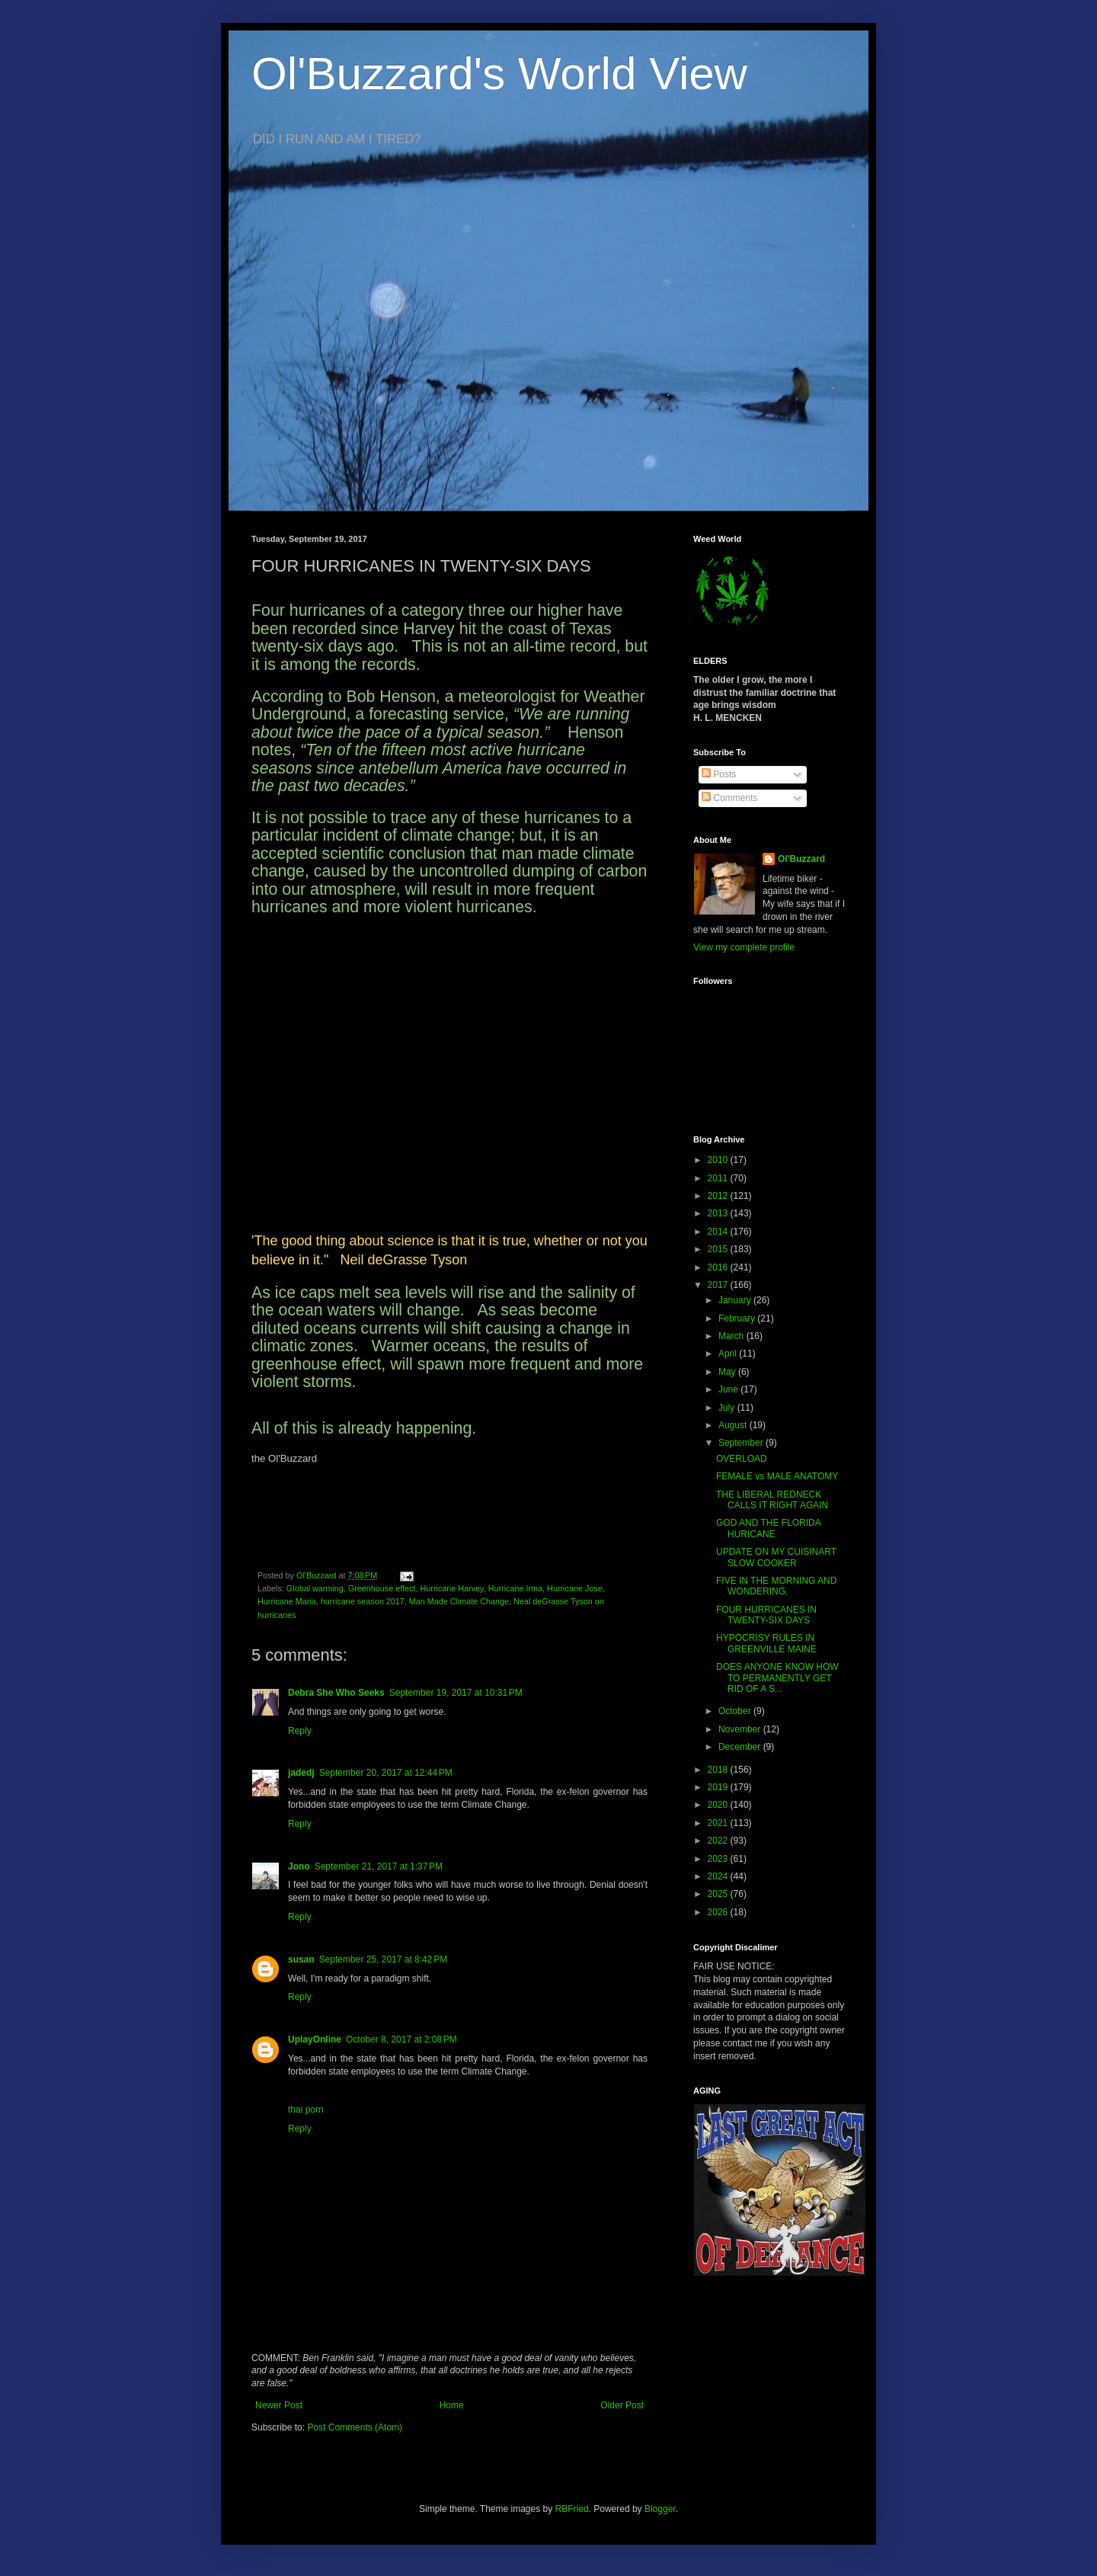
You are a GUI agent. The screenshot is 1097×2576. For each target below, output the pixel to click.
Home (452, 2405)
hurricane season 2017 (363, 1601)
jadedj (301, 1772)
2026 (719, 1912)
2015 (719, 1249)
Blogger (660, 2509)
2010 (719, 1160)
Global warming (315, 1588)
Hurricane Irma (515, 1588)
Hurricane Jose (575, 1588)
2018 (719, 1769)
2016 (719, 1267)
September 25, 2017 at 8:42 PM (383, 1959)
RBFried (572, 2509)
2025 (719, 1894)
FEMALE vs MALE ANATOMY (777, 1476)
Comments (729, 798)
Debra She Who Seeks (336, 1692)
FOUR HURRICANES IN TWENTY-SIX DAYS (766, 1615)
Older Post (622, 2405)
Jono (299, 1866)
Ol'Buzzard (801, 859)
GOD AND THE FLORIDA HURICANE (768, 1528)
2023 (719, 1859)
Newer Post (278, 2405)
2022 (719, 1840)
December (740, 1746)
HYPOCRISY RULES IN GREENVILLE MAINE (766, 1643)
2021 (719, 1823)
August (734, 1425)
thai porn (306, 2109)
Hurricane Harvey (451, 1588)
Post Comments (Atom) (354, 2427)
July (727, 1407)
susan (301, 1959)
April (728, 1353)
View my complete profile (744, 947)
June (729, 1389)
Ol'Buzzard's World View (499, 73)
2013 (719, 1213)
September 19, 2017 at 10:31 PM (456, 1692)
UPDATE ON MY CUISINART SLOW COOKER (776, 1557)
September (742, 1442)
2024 (719, 1876)
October (735, 1711)
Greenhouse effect (382, 1588)
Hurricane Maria (286, 1601)
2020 (719, 1804)
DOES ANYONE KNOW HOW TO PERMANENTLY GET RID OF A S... (777, 1677)
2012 (719, 1195)
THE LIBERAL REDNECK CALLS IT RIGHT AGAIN (772, 1500)
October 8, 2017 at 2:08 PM (401, 2039)
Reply (300, 1730)
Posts (719, 774)
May (728, 1371)
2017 (719, 1285)
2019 (719, 1787)
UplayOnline (314, 2039)
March (732, 1336)
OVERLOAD (741, 1458)
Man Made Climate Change (459, 1601)
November (740, 1729)
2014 (719, 1231)
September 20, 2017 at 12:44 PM (386, 1772)
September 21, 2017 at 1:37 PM (379, 1866)
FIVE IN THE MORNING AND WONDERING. (776, 1586)
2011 (719, 1178)
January (735, 1300)
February (737, 1318)
